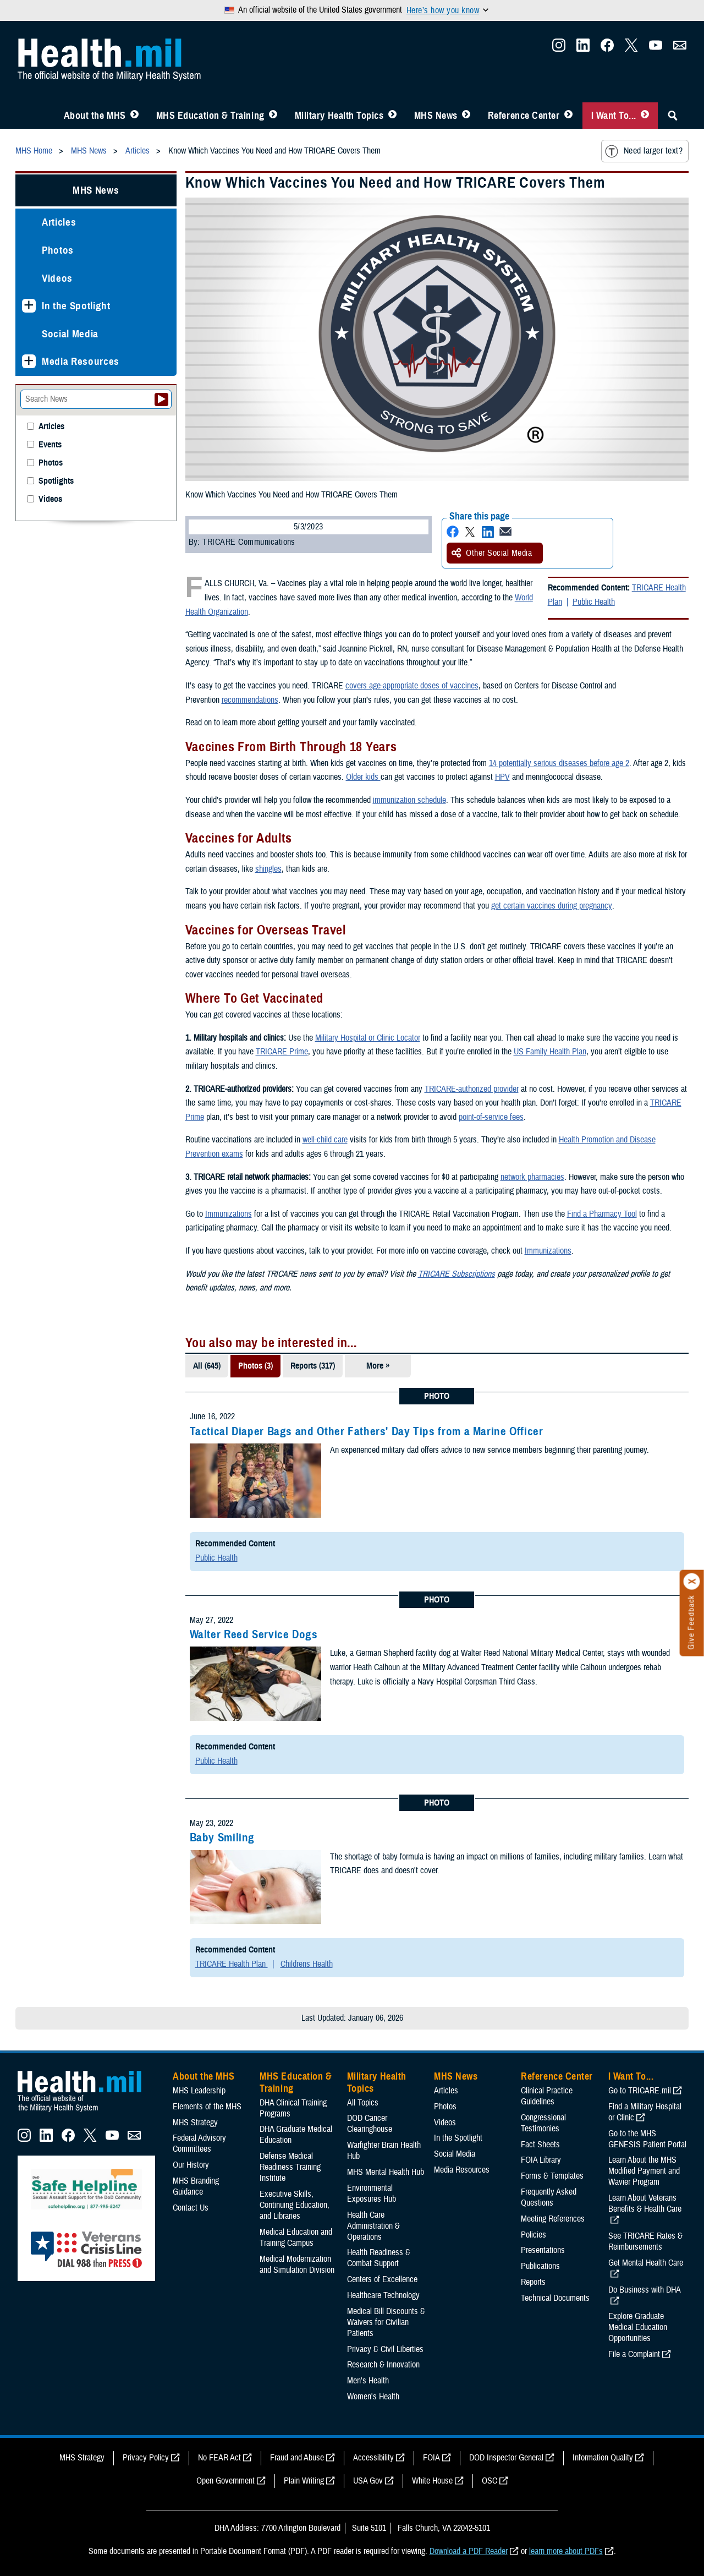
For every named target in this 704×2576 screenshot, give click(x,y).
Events (50, 445)
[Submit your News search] (161, 399)
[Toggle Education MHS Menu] (273, 116)
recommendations (250, 699)
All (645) (207, 1365)
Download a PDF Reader (469, 2551)
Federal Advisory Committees (199, 2143)
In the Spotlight (76, 305)
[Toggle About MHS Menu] (134, 116)
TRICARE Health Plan (231, 1964)
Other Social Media (492, 553)
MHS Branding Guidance (196, 2186)
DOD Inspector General (506, 2457)
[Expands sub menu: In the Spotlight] (29, 306)
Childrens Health (306, 1964)
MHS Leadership (199, 2090)
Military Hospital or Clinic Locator (367, 1037)
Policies (533, 2234)
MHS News (436, 116)
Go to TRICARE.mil (639, 2090)
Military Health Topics (339, 116)
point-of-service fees (491, 1117)
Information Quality (603, 2457)
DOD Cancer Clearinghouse (369, 2124)
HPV (502, 777)
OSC (489, 2480)
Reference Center (524, 116)
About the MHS (95, 116)
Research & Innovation (383, 2364)
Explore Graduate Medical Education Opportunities (637, 2327)
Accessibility (373, 2457)
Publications (540, 2266)
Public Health (594, 602)
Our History (191, 2164)
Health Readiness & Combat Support (378, 2258)
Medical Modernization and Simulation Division (297, 2265)
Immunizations (228, 1213)
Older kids (363, 777)
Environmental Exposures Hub (371, 2194)
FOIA (431, 2457)
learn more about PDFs (566, 2551)
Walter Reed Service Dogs (254, 1634)
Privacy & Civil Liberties (385, 2349)
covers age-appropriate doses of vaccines (412, 685)
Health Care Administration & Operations (373, 2226)
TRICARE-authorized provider (472, 1089)
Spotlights (56, 481)
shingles (268, 868)
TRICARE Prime (282, 1051)
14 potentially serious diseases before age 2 (559, 763)
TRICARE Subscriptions (456, 1273)
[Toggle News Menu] (466, 116)
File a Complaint (634, 2354)
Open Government (225, 2480)
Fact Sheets (540, 2144)
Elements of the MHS (207, 2106)
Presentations (543, 2250)
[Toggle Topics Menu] (392, 116)
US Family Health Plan (550, 1051)
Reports (533, 2282)
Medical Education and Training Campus (296, 2238)
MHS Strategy (195, 2122)
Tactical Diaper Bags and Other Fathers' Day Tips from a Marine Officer (366, 1431)
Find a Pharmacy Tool (602, 1213)
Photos (58, 250)
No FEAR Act (219, 2457)
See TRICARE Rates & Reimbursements (645, 2241)
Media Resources (80, 361)
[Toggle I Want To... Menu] (645, 116)
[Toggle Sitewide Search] (673, 116)
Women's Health (373, 2396)
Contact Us (190, 2207)
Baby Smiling (222, 1837)
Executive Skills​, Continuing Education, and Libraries (294, 2205)
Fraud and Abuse (297, 2457)
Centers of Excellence (382, 2279)
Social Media (70, 333)
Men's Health (368, 2380)
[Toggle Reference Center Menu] (568, 116)
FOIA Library (541, 2159)
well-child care (325, 1139)
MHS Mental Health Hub (385, 2172)
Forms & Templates (552, 2175)
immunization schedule (409, 800)
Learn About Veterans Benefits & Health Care (644, 2203)
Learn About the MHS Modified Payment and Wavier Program (644, 2170)
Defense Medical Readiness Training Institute (290, 2167)
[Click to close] (692, 1581)
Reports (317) (312, 1365)
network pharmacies (532, 1177)
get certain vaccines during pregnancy (551, 905)
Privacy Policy (146, 2457)
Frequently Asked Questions (548, 2197)
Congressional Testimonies (543, 2123)
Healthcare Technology (383, 2295)
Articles (59, 222)
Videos (57, 278)
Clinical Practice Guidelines (547, 2096)
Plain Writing (304, 2480)
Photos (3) (255, 1365)
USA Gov (368, 2480)
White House (432, 2480)
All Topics (362, 2102)
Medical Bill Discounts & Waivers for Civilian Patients (386, 2322)
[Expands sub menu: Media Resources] (29, 361)
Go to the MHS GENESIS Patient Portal (647, 2139)
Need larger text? (644, 151)
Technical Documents (555, 2298)
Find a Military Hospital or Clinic (644, 2112)
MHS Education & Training (210, 116)
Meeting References (553, 2218)
